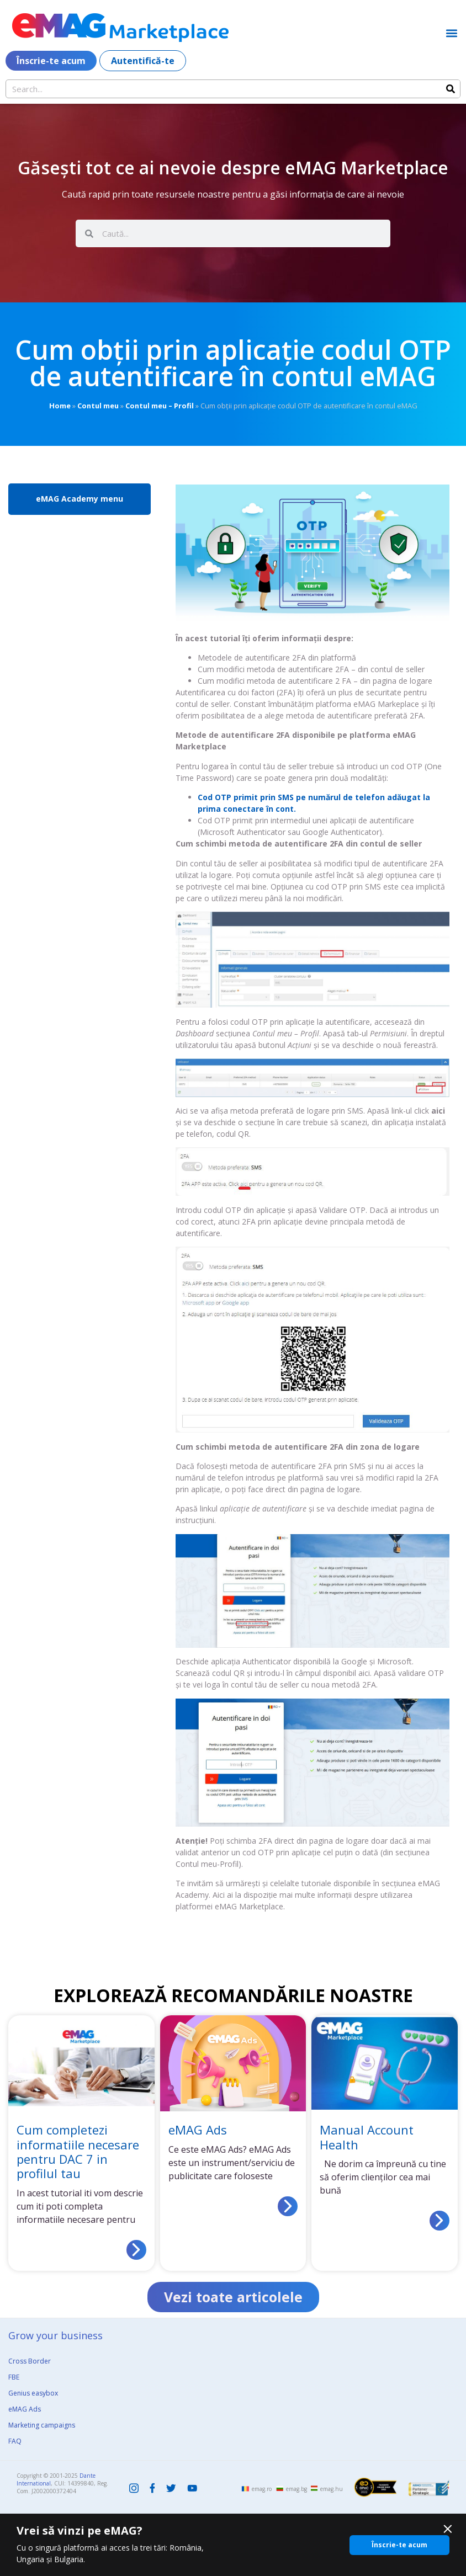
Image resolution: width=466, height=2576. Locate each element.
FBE (13, 2377)
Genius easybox (33, 2393)
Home (60, 406)
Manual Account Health (367, 2136)
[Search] (450, 89)
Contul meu (98, 406)
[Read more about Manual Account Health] (439, 2221)
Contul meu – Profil (159, 406)
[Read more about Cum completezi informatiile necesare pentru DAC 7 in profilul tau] (136, 2250)
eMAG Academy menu (79, 498)
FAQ (15, 2441)
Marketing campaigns (41, 2425)
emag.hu (331, 2489)
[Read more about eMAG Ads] (288, 2206)
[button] (451, 33)
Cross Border (29, 2361)
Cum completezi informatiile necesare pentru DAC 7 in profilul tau (78, 2151)
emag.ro (262, 2489)
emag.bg (296, 2489)
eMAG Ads (197, 2129)
